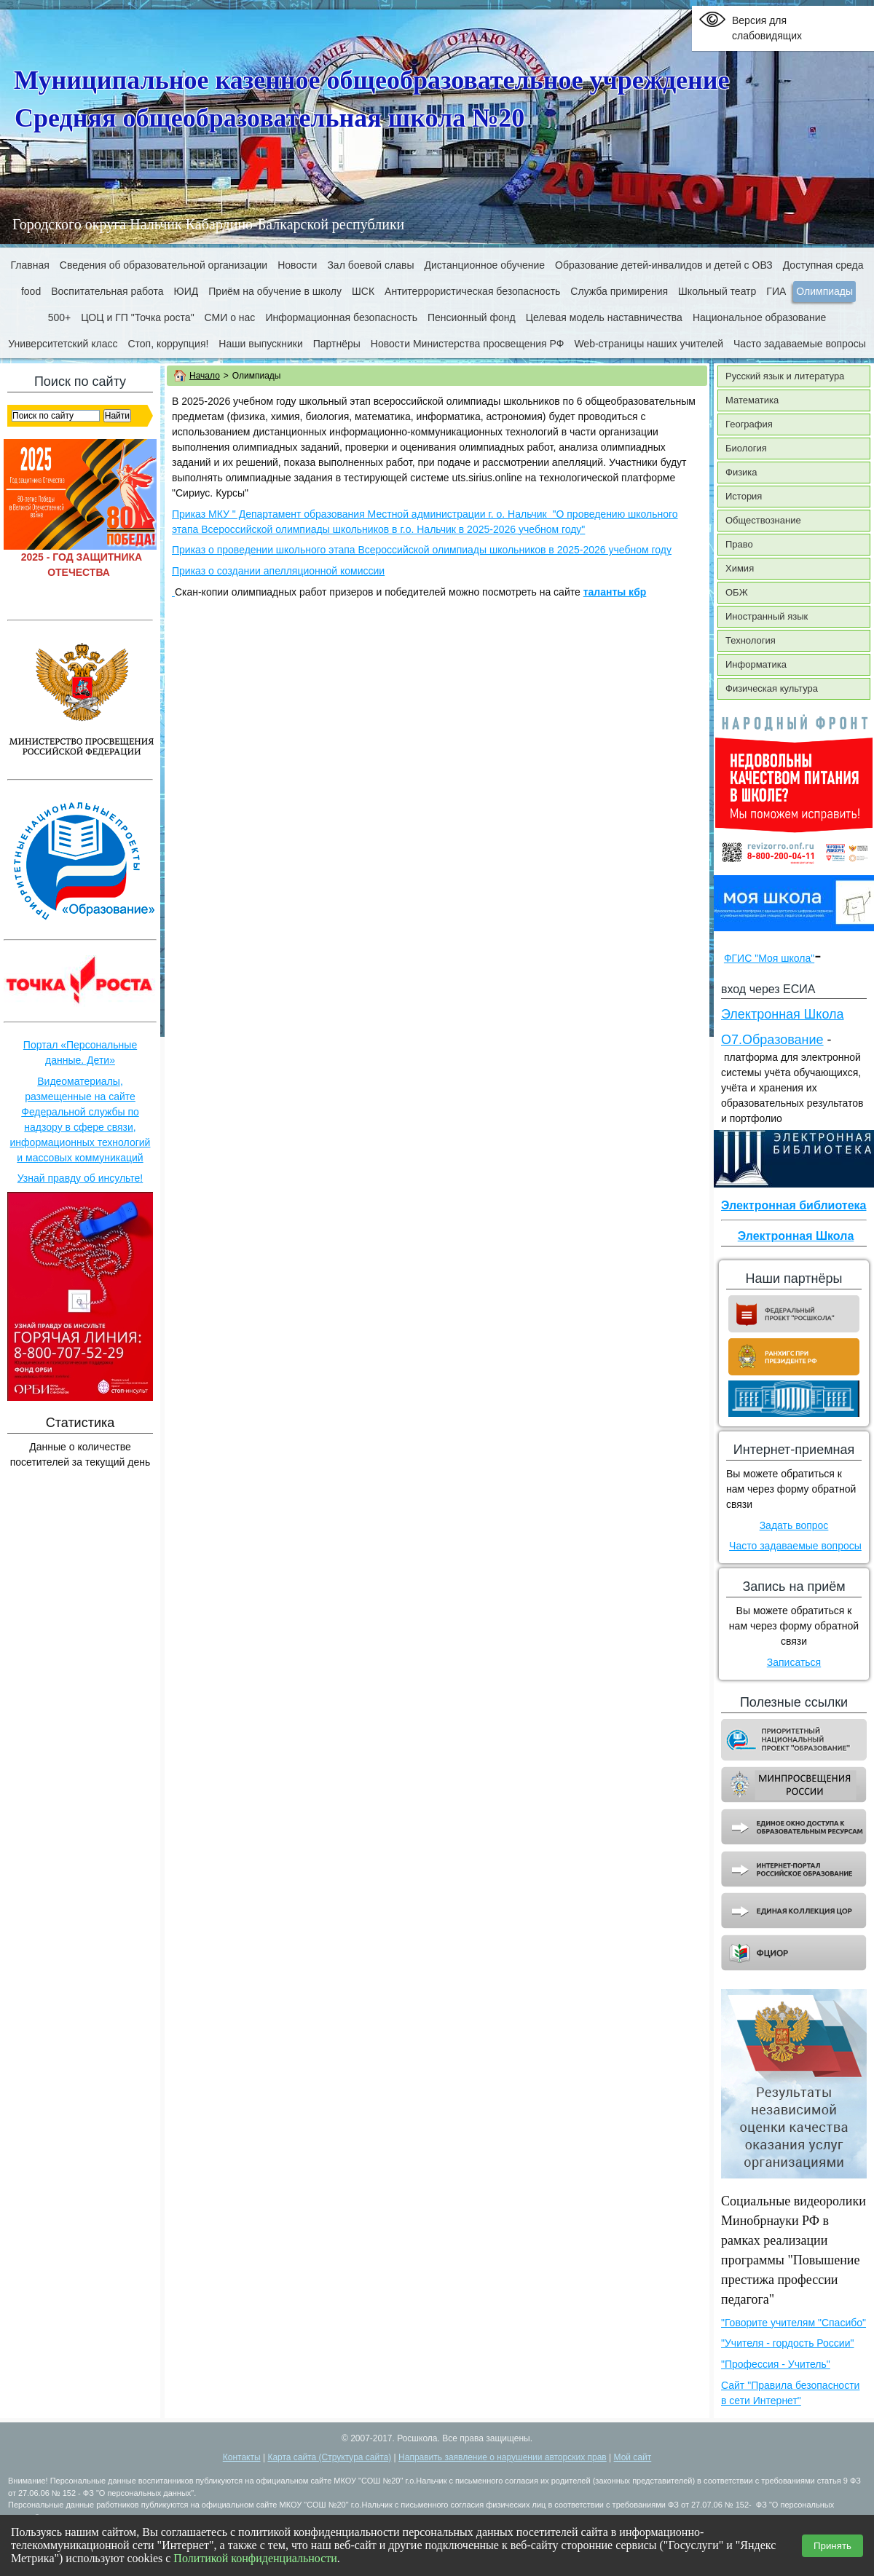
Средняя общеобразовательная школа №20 (269, 118)
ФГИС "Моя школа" (769, 958)
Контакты (242, 2457)
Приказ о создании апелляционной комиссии (278, 571)
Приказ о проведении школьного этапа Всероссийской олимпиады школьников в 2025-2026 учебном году (422, 550)
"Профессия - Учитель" (775, 2364)
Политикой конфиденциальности (255, 2558)
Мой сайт (633, 2457)
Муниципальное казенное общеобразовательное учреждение (372, 80)
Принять (832, 2545)
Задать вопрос (794, 1525)
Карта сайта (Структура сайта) (329, 2457)
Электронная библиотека (793, 1205)
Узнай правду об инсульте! (80, 1178)
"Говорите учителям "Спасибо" (793, 2322)
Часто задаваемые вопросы (795, 1546)
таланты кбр (615, 592)
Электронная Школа (782, 1014)
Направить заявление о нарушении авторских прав (502, 2457)
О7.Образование (772, 1039)
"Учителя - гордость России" (787, 2343)
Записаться (794, 1662)
